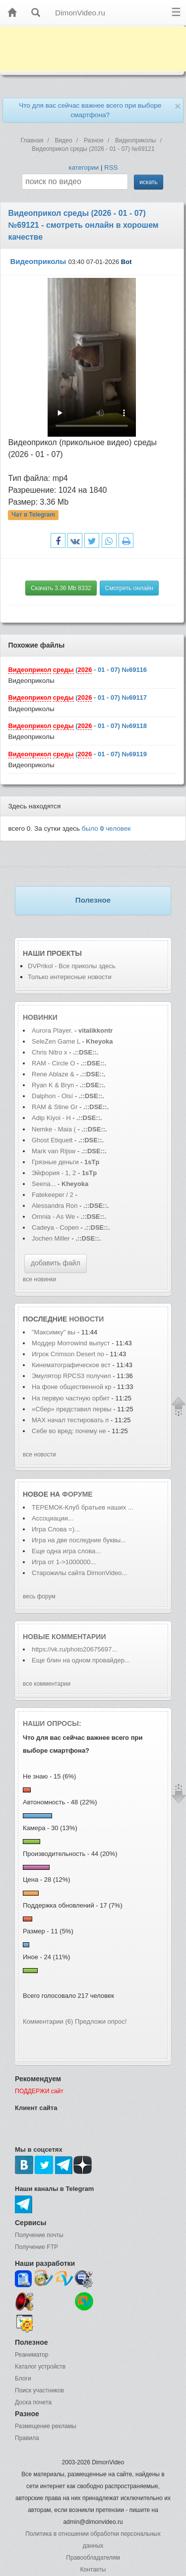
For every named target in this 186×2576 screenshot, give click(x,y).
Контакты (93, 2569)
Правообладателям (93, 2557)
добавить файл (55, 1263)
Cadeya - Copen (55, 1227)
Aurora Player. (52, 1030)
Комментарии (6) (48, 2021)
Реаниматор (32, 2354)
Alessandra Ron (55, 1205)
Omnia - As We (54, 1216)
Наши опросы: (52, 1723)
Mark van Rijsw (53, 1151)
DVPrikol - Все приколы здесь (72, 966)
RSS (111, 167)
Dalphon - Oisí (52, 1096)
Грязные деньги (55, 1162)
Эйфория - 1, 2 (54, 1173)
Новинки (40, 1017)
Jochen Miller (51, 1238)
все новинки (39, 1279)
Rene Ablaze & (54, 1074)
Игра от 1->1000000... (64, 1562)
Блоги (23, 2378)
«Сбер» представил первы (72, 1409)
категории (83, 167)
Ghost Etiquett (52, 1140)
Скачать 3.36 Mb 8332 (61, 588)
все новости (39, 1454)
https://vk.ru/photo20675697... (74, 1649)
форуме (77, 1494)
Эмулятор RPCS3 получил (72, 1376)
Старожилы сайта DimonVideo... (79, 1573)
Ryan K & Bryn (54, 1085)
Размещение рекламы (45, 2426)
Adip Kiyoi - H (51, 1118)
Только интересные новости (70, 977)
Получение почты (39, 2235)
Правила (27, 2438)
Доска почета (33, 2402)
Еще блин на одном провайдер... (81, 1660)
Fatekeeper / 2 (52, 1194)
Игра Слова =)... (56, 1529)
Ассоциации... (52, 1518)
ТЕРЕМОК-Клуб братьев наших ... (82, 1507)
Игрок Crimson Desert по (68, 1354)
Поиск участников (39, 2390)
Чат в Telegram (34, 514)
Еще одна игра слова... (66, 1551)
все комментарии (46, 1683)
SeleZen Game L (56, 1041)
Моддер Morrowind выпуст (71, 1343)
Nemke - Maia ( (54, 1129)
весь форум (39, 1596)
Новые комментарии (64, 1637)
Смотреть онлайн (129, 588)
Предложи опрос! (100, 2021)
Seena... (44, 1184)
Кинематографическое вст (71, 1365)
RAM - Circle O (53, 1063)
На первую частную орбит (71, 1398)
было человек (106, 828)
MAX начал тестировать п (70, 1420)
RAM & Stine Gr (54, 1107)
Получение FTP (36, 2247)
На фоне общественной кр (71, 1386)
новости (86, 1319)
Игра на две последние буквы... (79, 1540)
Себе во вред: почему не (69, 1431)
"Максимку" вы (53, 1332)
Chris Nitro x (50, 1052)
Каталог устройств (40, 2366)
